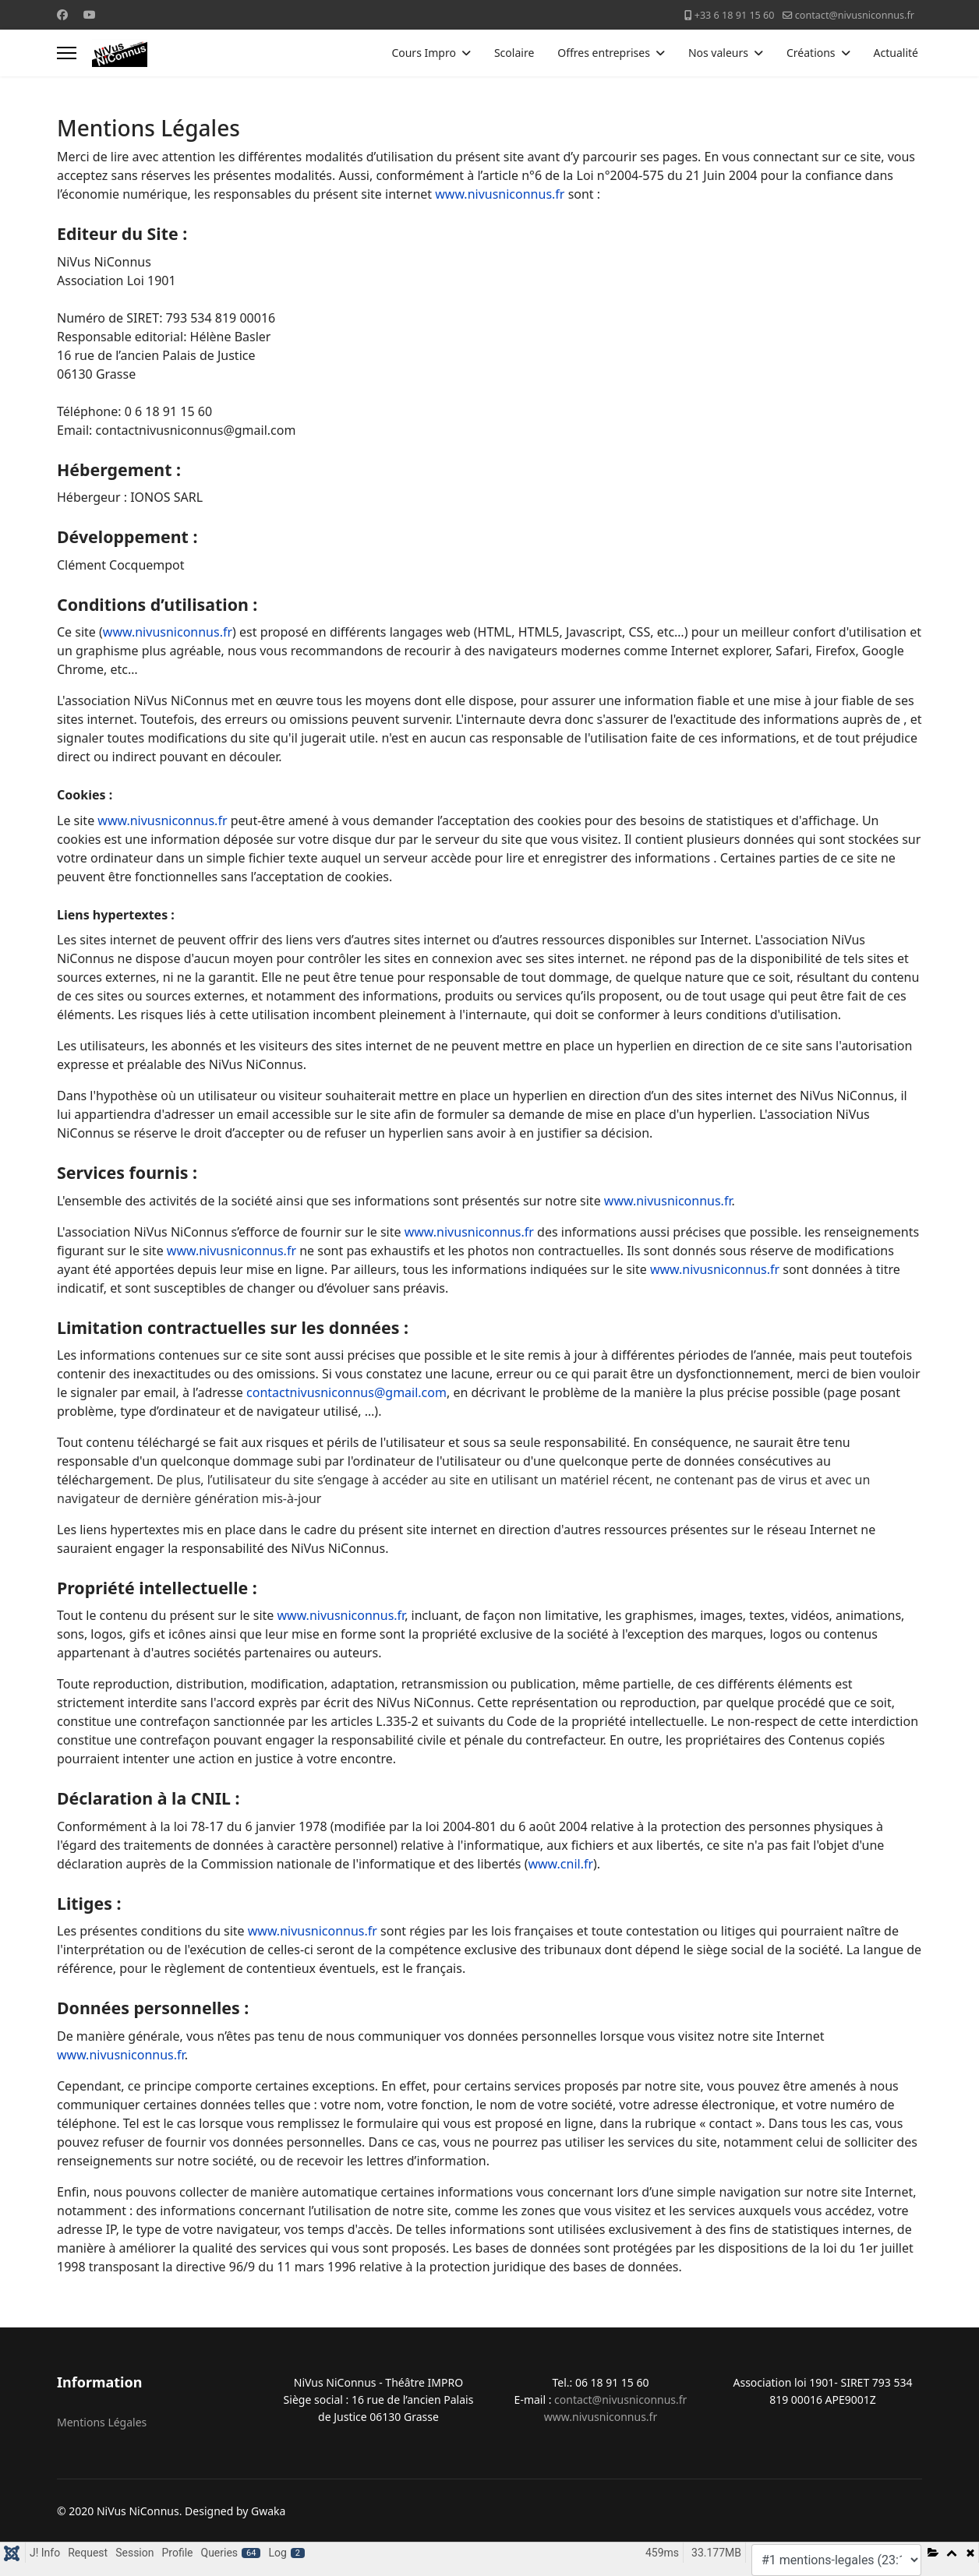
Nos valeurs (718, 52)
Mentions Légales (102, 2422)
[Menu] (66, 53)
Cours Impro (423, 52)
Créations (811, 52)
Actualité (896, 52)
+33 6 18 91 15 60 (734, 15)
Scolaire (514, 52)
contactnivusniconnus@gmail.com (346, 1392)
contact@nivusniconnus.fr (854, 15)
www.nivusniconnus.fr (499, 194)
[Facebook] (62, 14)
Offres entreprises (603, 52)
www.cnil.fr (560, 1863)
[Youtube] (89, 14)
